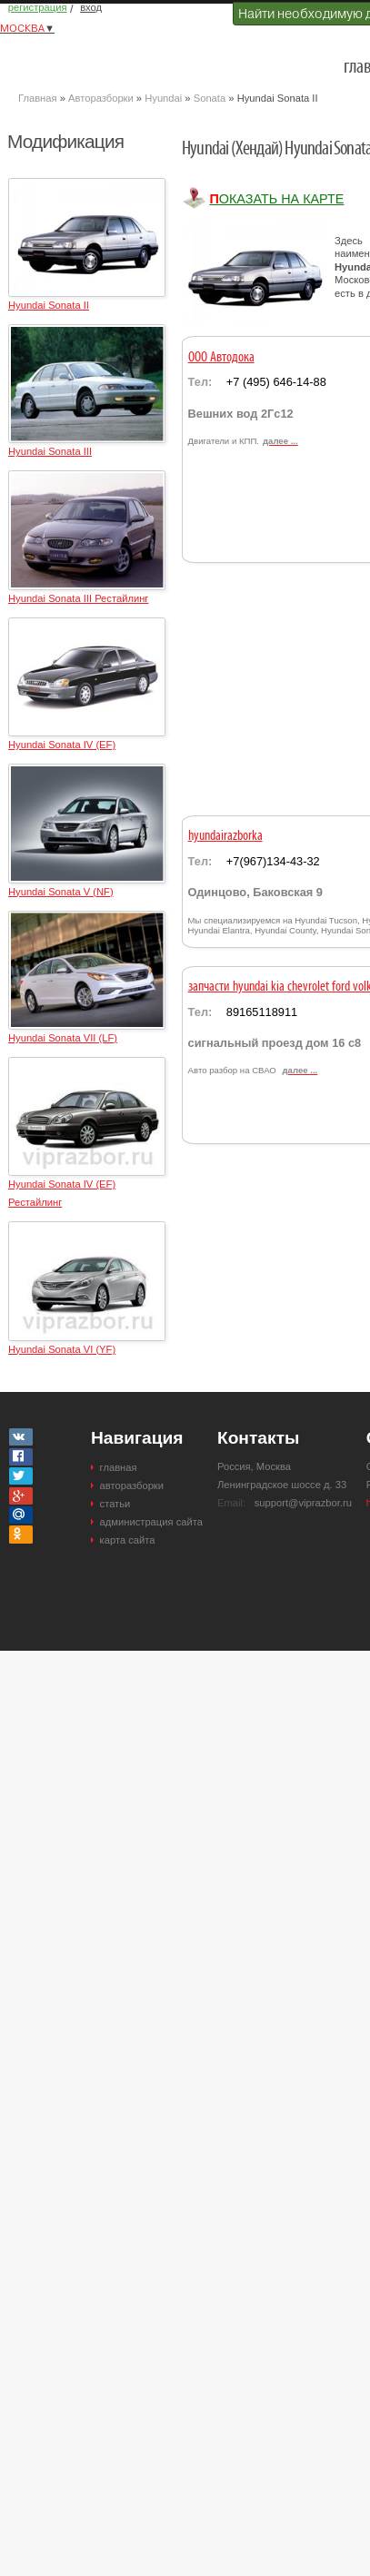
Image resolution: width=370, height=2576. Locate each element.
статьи (115, 1503)
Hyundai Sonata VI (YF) (61, 1349)
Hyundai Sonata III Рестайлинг (78, 598)
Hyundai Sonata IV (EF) (61, 744)
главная (118, 1467)
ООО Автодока (221, 357)
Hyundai (163, 98)
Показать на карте (276, 199)
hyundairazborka (225, 836)
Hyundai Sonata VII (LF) (62, 1037)
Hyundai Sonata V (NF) (61, 891)
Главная (37, 98)
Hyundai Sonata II (48, 305)
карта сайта (127, 1540)
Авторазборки (101, 98)
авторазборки (132, 1485)
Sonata (209, 98)
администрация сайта (151, 1521)
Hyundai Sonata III (50, 451)
